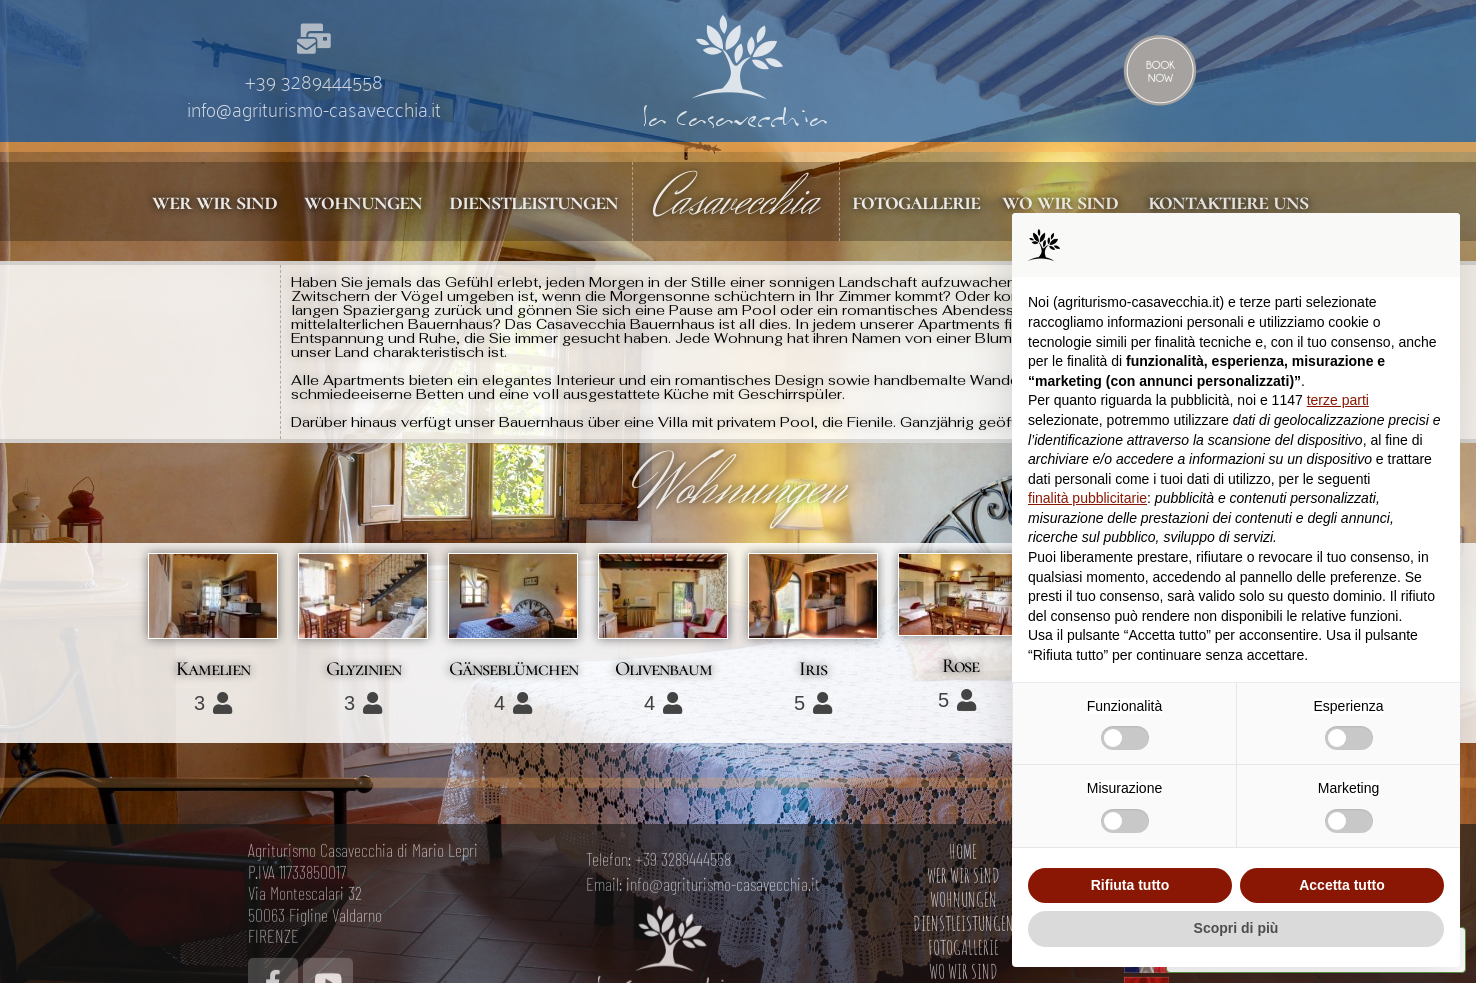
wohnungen (361, 201)
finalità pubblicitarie (1087, 498)
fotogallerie (918, 201)
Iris (813, 671)
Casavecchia (736, 201)
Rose (960, 668)
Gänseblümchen (513, 672)
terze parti (1338, 400)
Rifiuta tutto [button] (1130, 885)
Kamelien (213, 671)
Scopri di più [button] (1236, 928)
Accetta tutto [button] (1342, 885)
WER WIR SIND (963, 963)
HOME (963, 939)
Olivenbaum (663, 672)
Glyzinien (363, 672)
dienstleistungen (530, 201)
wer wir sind (212, 201)
